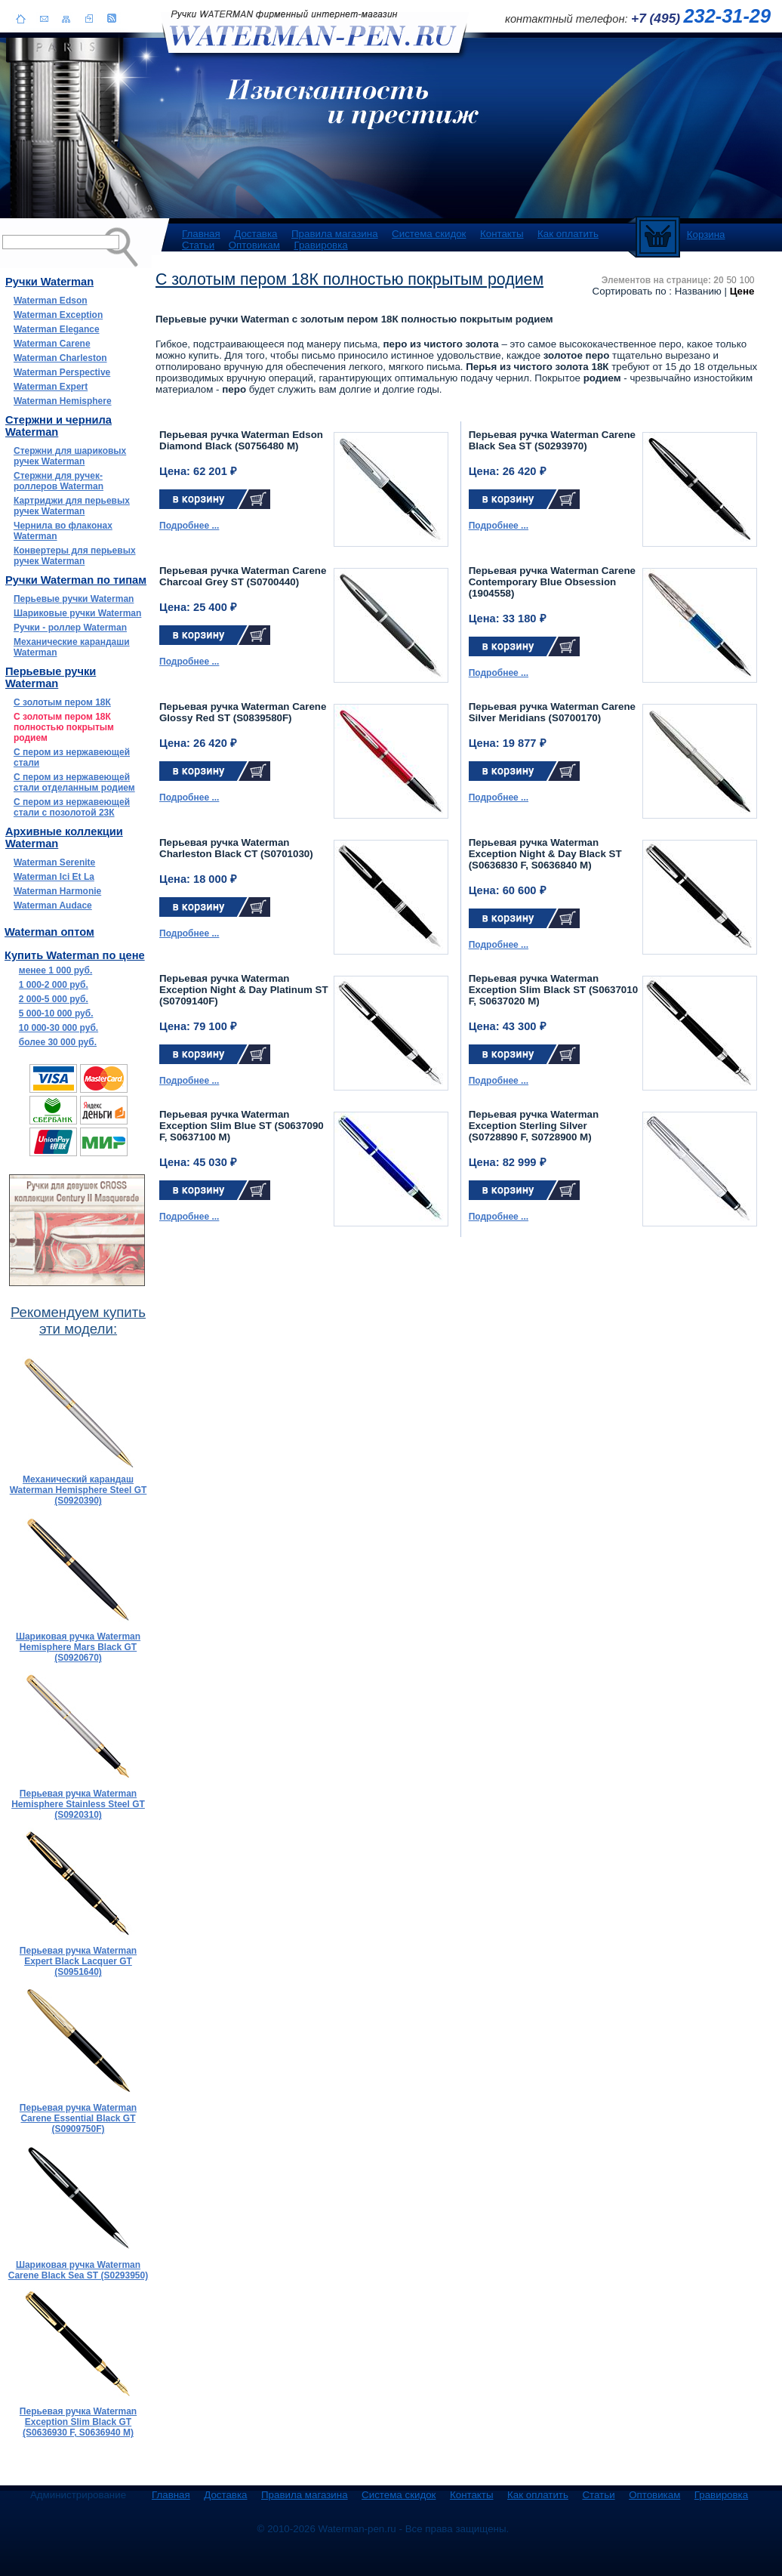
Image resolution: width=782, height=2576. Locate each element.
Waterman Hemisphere (63, 401)
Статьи (198, 245)
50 (731, 280)
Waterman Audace (53, 905)
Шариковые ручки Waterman (77, 613)
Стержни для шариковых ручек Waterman (70, 456)
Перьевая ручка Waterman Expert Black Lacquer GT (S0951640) (78, 1961)
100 (746, 280)
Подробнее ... (189, 525)
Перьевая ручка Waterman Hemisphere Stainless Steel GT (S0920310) (78, 1804)
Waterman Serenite (54, 862)
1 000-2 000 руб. (53, 984)
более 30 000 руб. (58, 1042)
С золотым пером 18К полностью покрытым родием (64, 727)
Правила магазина (334, 233)
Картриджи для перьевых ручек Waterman (72, 506)
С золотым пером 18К (62, 702)
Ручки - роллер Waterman (70, 627)
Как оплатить (568, 233)
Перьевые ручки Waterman (74, 599)
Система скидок (429, 233)
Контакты (502, 233)
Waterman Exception (58, 315)
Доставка (255, 233)
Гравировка (320, 245)
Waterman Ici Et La (54, 877)
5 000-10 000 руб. (56, 1013)
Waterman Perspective (62, 372)
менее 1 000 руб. (55, 970)
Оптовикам (254, 245)
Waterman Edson (51, 300)
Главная (201, 233)
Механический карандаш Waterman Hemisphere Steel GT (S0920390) (78, 1490)
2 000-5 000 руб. (53, 999)
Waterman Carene (52, 343)
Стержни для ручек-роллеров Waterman (58, 481)
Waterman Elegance (57, 329)
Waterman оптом (49, 932)
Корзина (706, 234)
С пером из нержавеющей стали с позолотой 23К (72, 807)
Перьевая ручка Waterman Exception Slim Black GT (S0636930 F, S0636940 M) (78, 2422)
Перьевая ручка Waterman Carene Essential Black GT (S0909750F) (78, 2118)
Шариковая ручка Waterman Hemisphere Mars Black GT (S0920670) (78, 1647)
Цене (742, 291)
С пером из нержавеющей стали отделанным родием (74, 782)
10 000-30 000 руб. (58, 1028)
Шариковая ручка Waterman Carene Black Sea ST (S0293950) (78, 2270)
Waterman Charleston (60, 358)
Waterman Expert (51, 386)
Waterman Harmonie (57, 891)
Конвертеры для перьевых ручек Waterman (75, 555)
